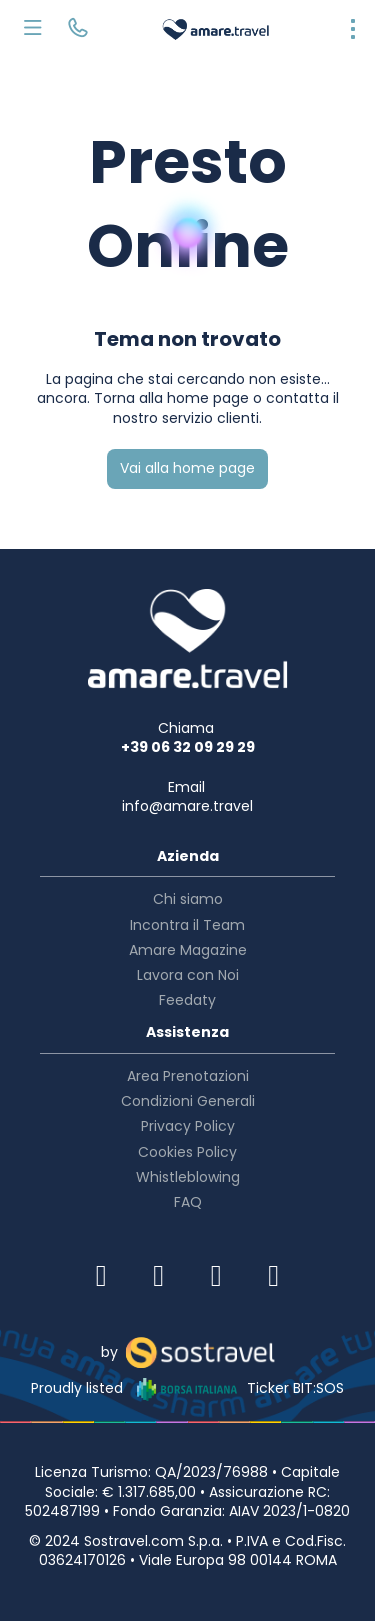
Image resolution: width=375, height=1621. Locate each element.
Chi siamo (188, 899)
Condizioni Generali (188, 1101)
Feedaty (187, 1000)
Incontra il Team (187, 925)
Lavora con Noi (188, 975)
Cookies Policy (187, 1152)
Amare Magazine (188, 950)
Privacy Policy (188, 1126)
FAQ (188, 1202)
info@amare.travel (187, 806)
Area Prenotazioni (188, 1076)
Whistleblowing (188, 1177)
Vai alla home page (187, 468)
